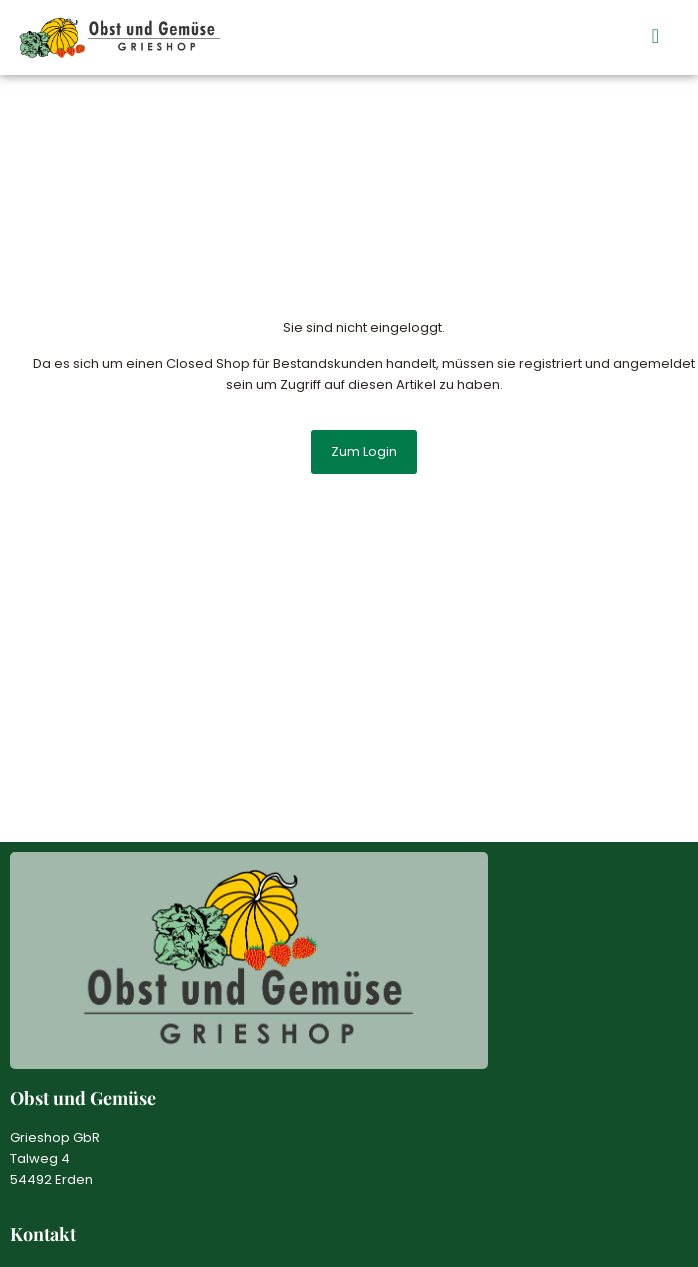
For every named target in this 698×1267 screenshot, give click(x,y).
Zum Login (364, 451)
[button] (655, 36)
